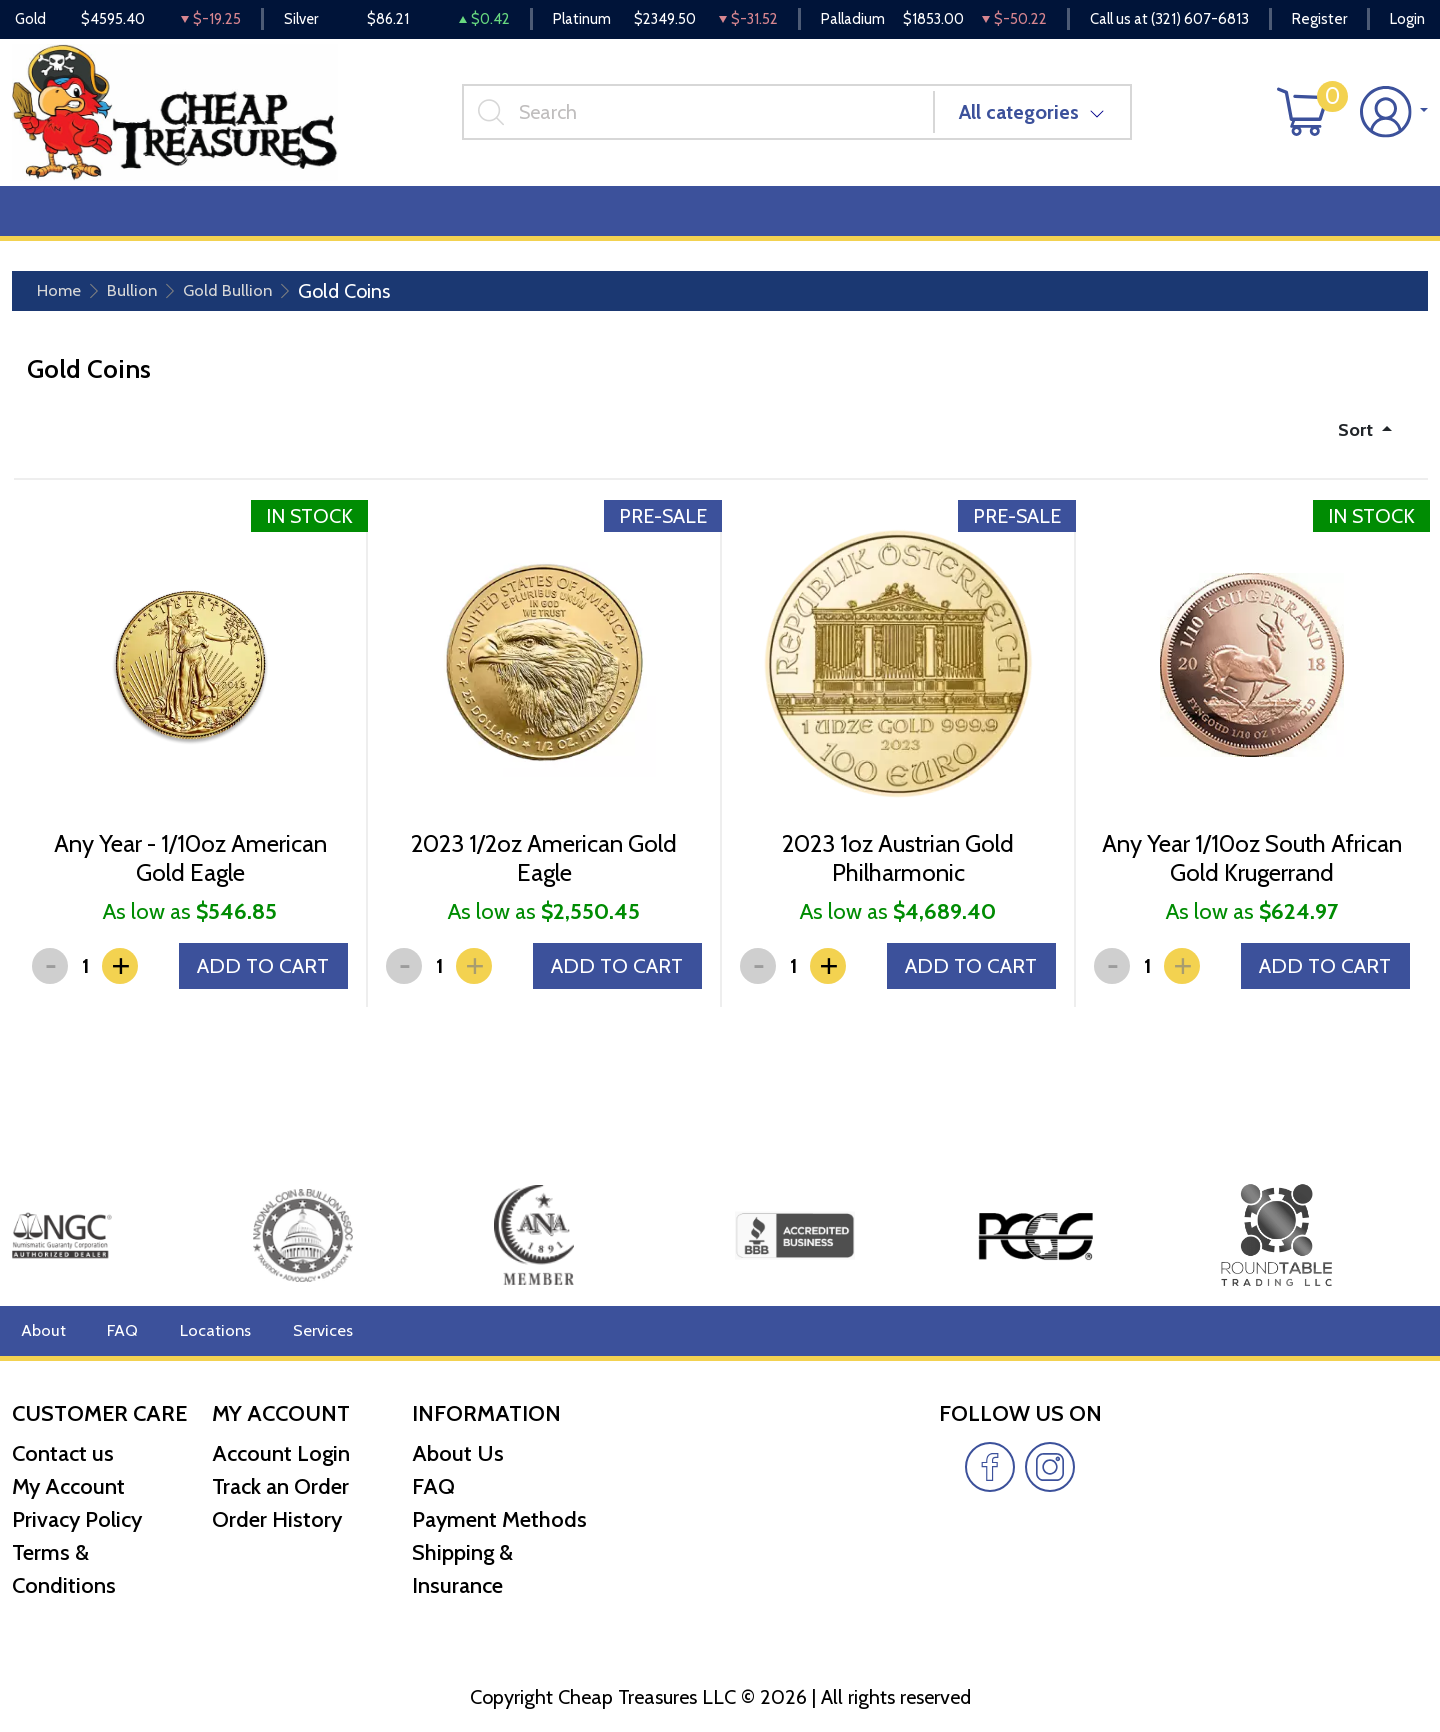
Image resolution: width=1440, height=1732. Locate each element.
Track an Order (280, 1486)
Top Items (417, 221)
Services (308, 1330)
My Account (68, 1486)
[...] (706, 119)
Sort (1353, 442)
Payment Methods (499, 1519)
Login (1407, 20)
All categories (1027, 119)
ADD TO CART (256, 1002)
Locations (207, 1330)
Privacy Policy (77, 1519)
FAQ (118, 1330)
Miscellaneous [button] (552, 221)
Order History (277, 1519)
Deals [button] (310, 221)
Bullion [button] (55, 221)
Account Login (281, 1453)
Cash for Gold (1373, 221)
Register (1319, 20)
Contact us (63, 1453)
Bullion (145, 302)
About (41, 1330)
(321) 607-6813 (1200, 20)
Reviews (681, 221)
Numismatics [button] (184, 221)
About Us (458, 1453)
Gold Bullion (252, 302)
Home (63, 302)
